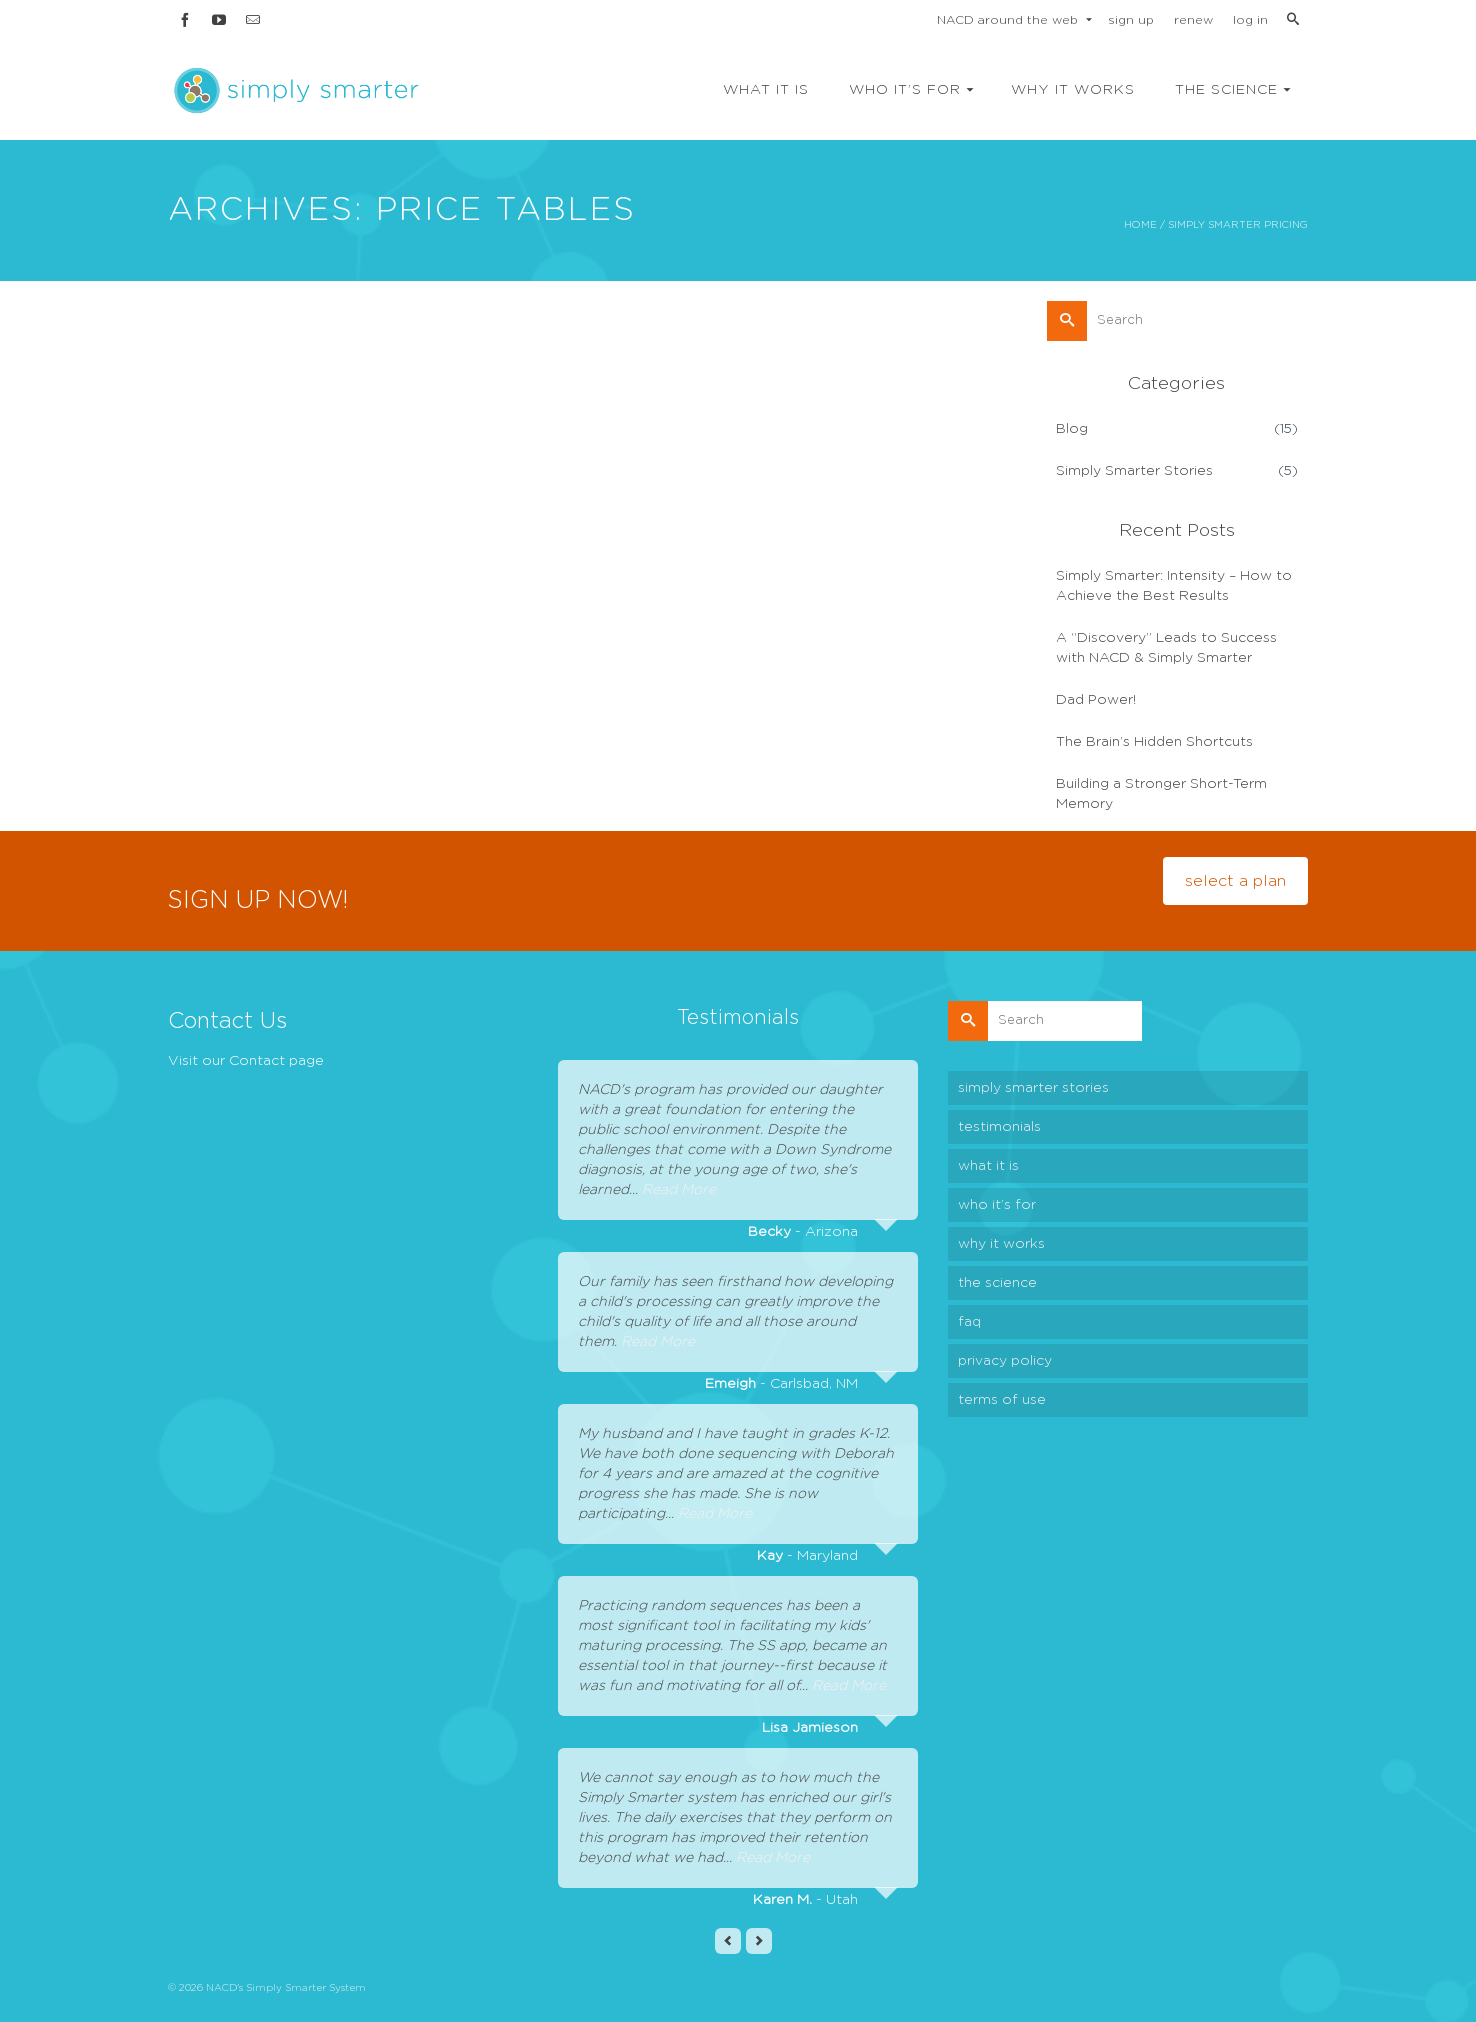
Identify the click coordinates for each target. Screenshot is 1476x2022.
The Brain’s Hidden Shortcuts (1154, 742)
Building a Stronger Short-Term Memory (1161, 794)
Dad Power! (1096, 700)
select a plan (1235, 881)
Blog (1072, 429)
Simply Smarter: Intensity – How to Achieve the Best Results (1174, 586)
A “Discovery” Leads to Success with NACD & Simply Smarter (1166, 648)
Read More (679, 1190)
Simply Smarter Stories (1134, 471)
